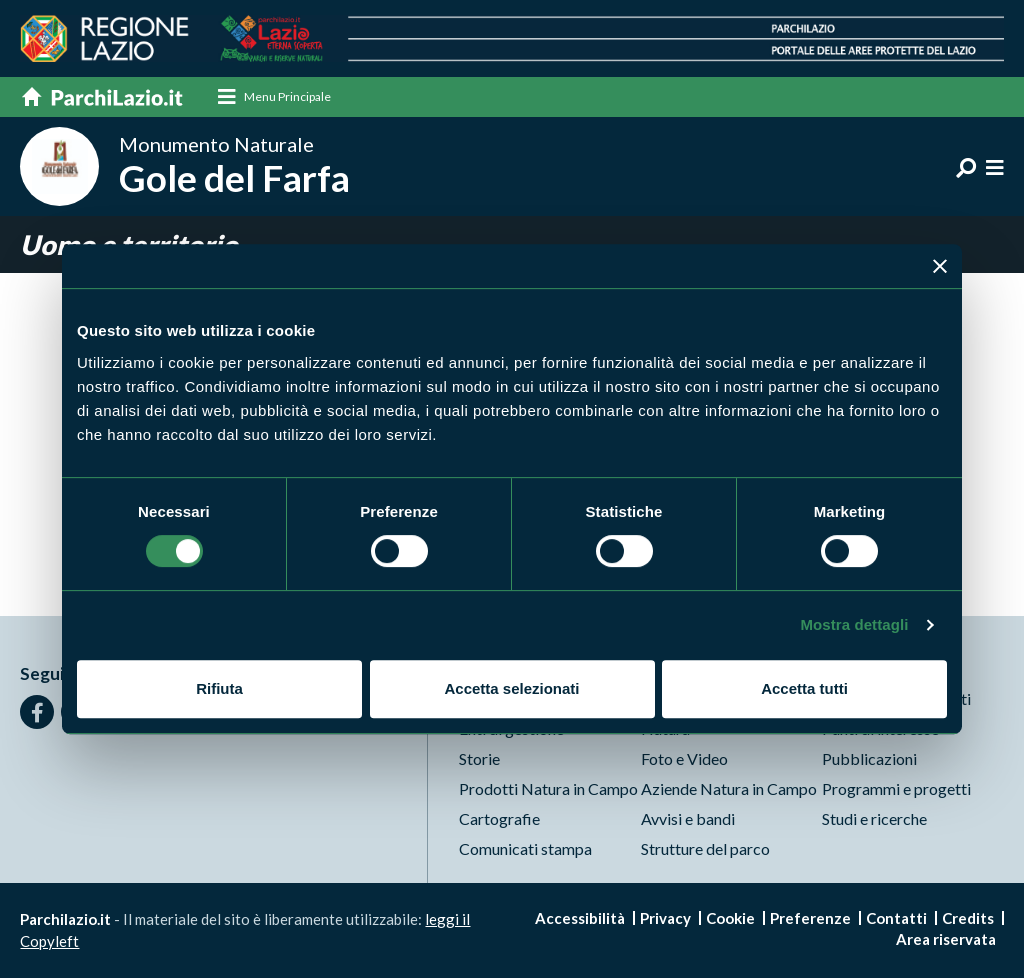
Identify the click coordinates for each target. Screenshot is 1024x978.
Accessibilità (580, 918)
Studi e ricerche (874, 818)
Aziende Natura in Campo (729, 788)
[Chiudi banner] (940, 266)
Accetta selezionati (511, 688)
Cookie (730, 918)
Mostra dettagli (854, 624)
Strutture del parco (705, 848)
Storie (479, 758)
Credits (968, 918)
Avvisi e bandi (688, 818)
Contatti (896, 918)
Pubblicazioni (869, 758)
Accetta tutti (804, 688)
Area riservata (946, 939)
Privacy (665, 918)
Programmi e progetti (896, 788)
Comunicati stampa (525, 848)
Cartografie (499, 818)
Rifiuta (219, 688)
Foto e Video (684, 758)
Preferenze (810, 918)
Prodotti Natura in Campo (548, 788)
